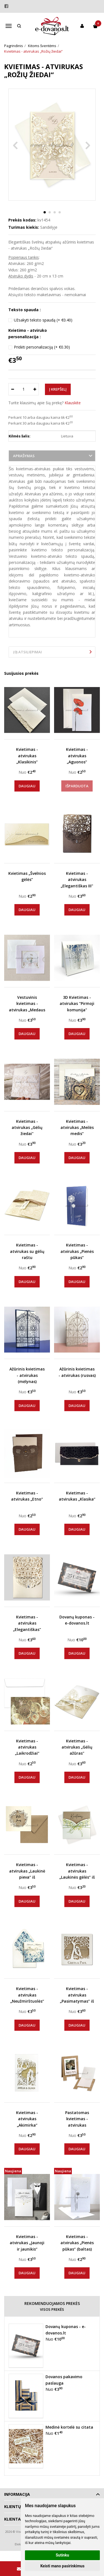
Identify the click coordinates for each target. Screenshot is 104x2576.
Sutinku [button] (62, 2555)
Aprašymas (24, 455)
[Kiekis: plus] (35, 389)
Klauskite (73, 402)
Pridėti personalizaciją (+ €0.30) (42, 347)
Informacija (17, 2494)
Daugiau (27, 785)
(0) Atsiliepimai (27, 651)
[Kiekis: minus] (12, 389)
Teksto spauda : (24, 309)
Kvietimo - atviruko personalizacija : (27, 333)
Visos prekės (52, 2309)
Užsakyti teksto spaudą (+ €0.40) (43, 320)
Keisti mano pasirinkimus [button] (62, 2566)
